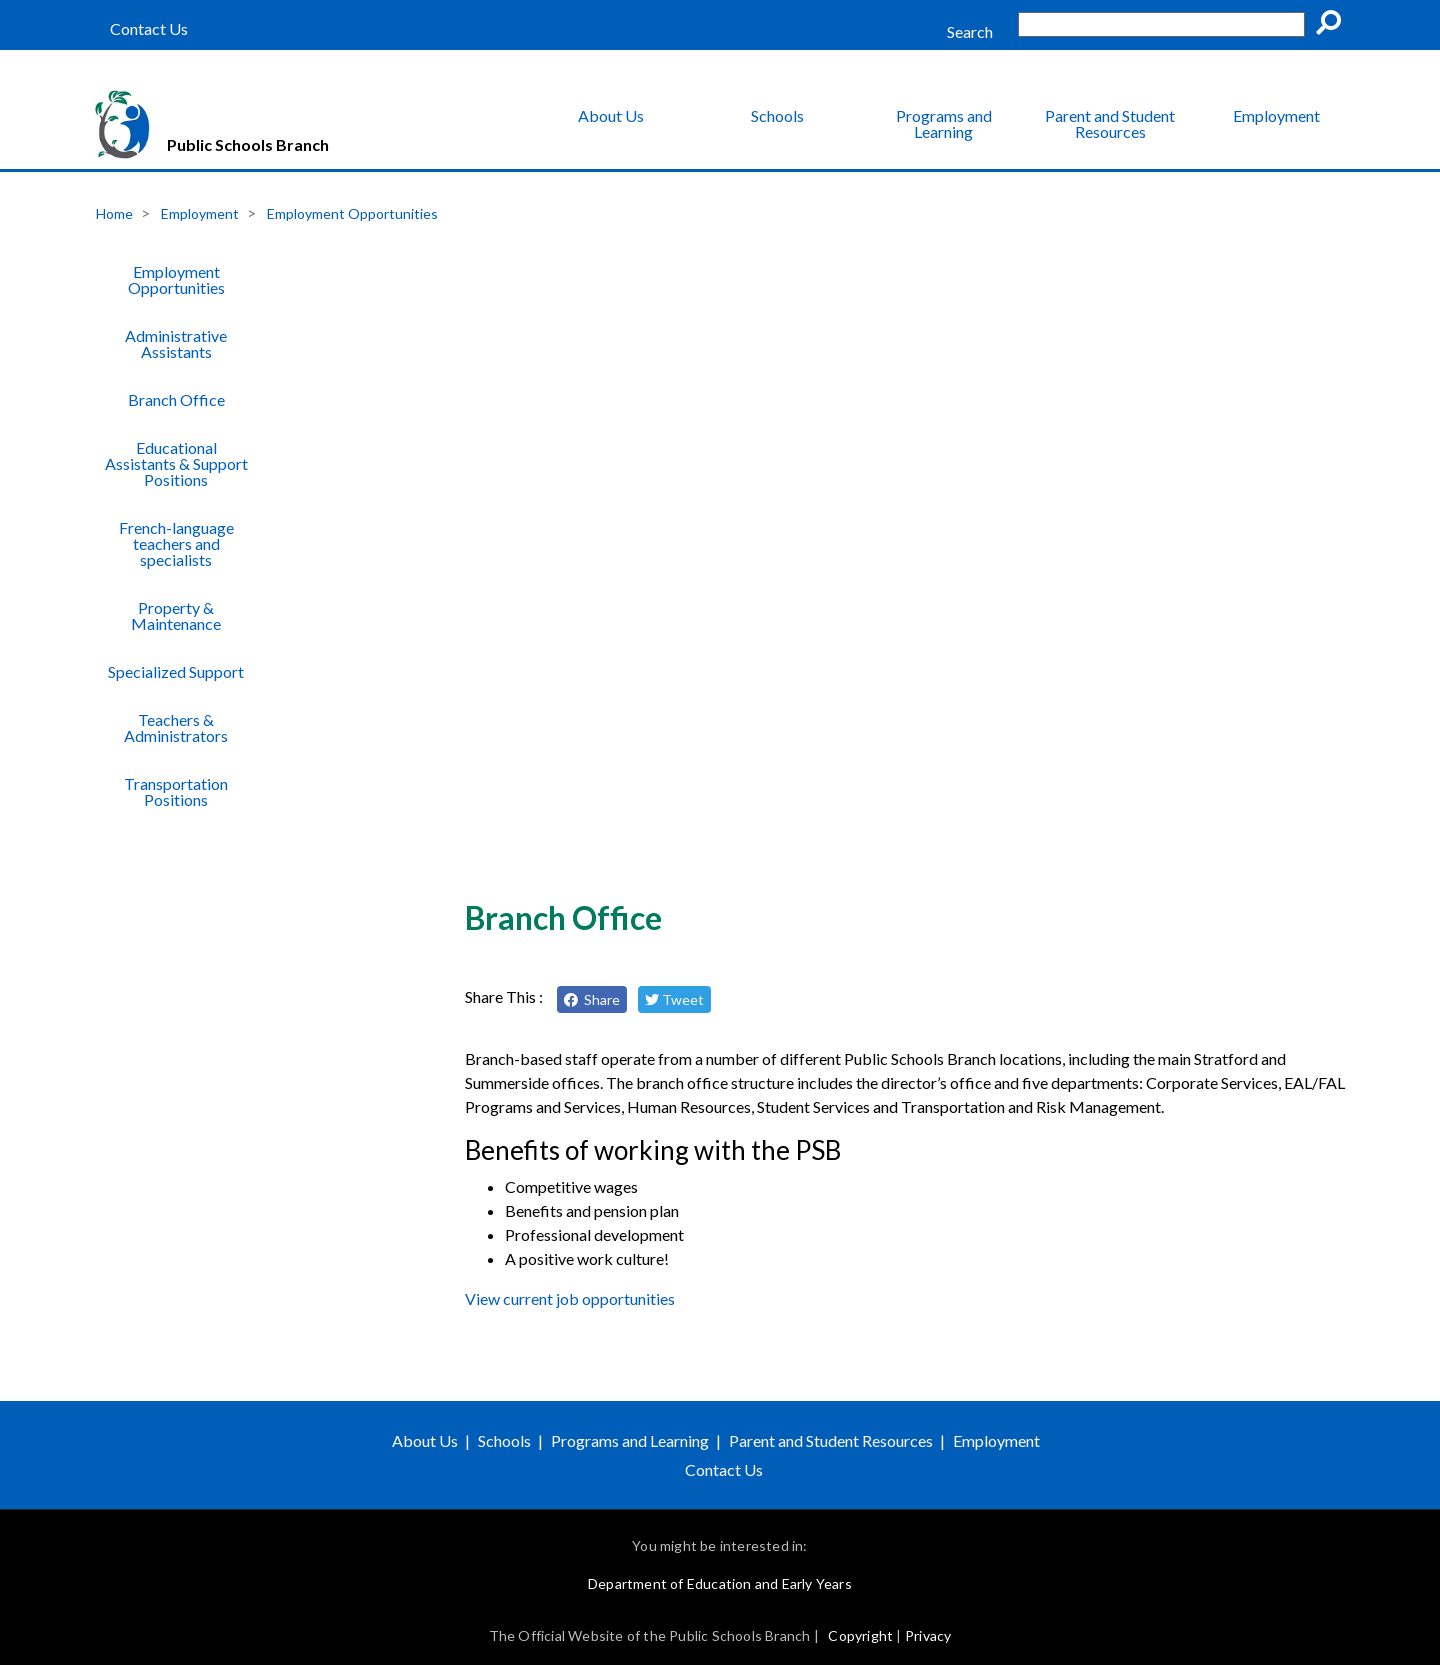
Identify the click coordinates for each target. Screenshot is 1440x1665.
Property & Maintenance (176, 615)
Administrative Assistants (176, 343)
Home (114, 213)
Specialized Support (176, 671)
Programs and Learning (944, 123)
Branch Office (176, 399)
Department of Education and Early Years (720, 1583)
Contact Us (149, 29)
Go (1335, 26)
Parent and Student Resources (1110, 123)
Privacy (928, 1635)
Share (592, 999)
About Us (611, 115)
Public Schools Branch (248, 144)
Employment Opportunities (352, 213)
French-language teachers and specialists (176, 543)
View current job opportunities (570, 1298)
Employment (1276, 115)
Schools (777, 115)
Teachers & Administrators (176, 727)
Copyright (860, 1635)
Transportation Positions (176, 791)
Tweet (674, 999)
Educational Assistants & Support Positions (176, 463)
